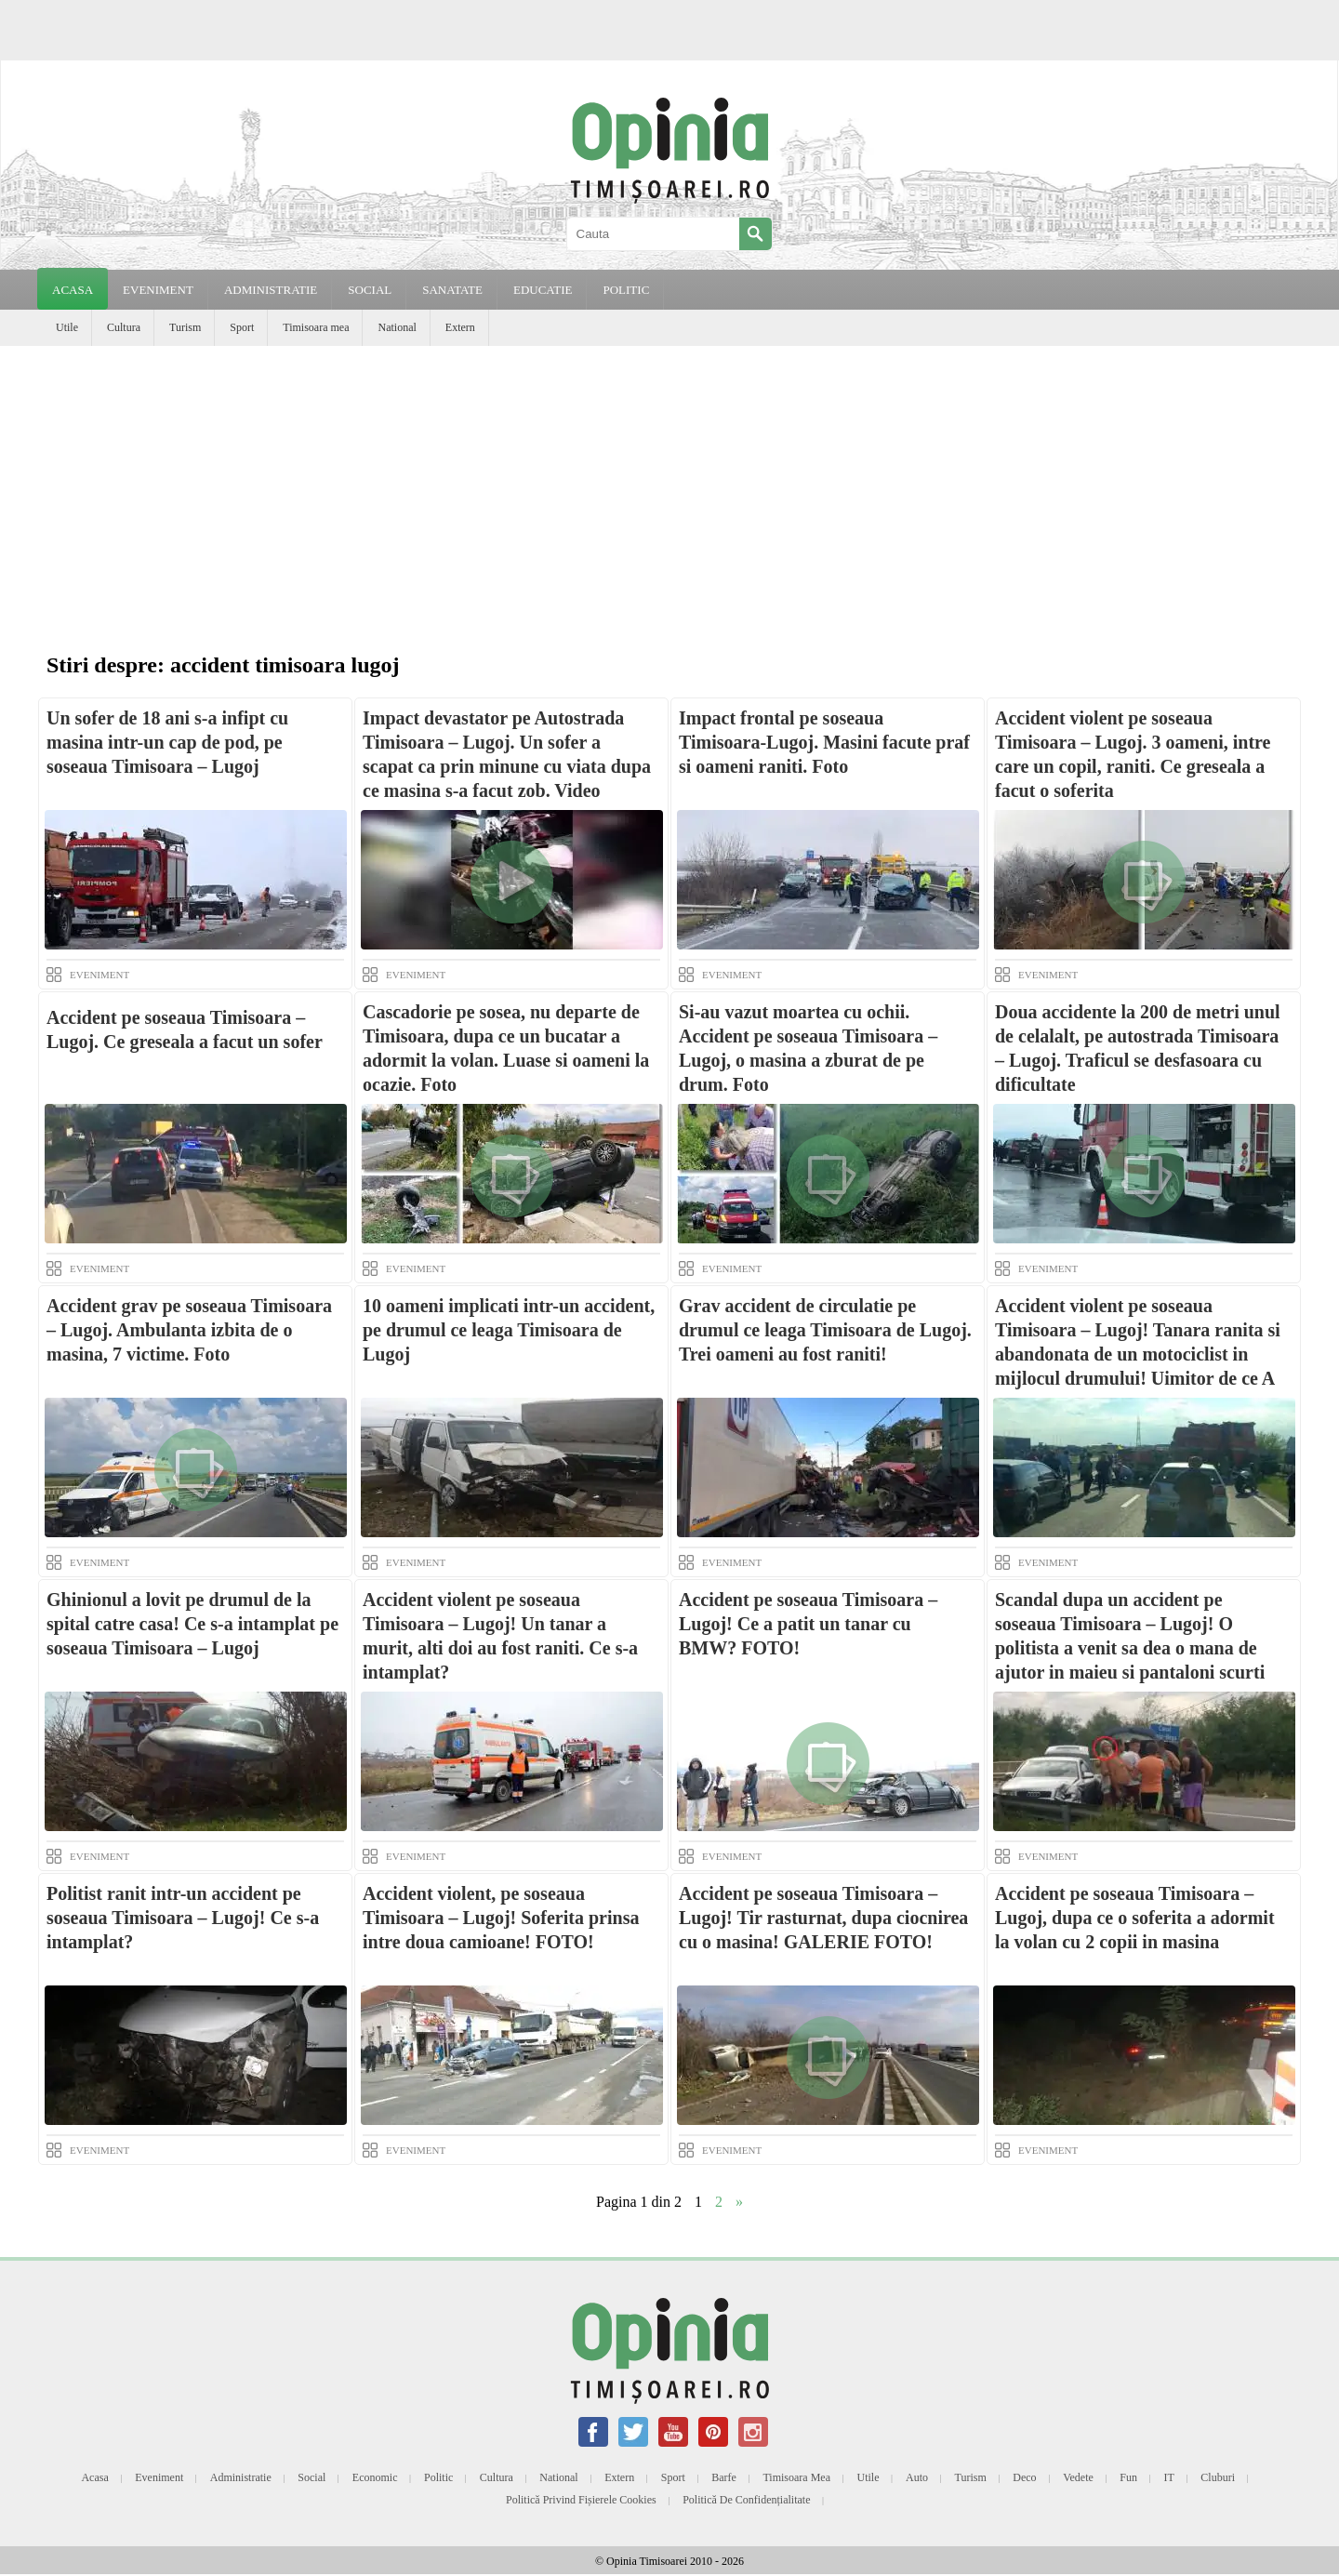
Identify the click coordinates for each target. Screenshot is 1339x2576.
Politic (438, 2477)
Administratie (241, 2477)
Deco (1024, 2477)
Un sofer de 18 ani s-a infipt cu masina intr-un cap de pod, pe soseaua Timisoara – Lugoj (167, 742)
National (397, 327)
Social (311, 2477)
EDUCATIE (543, 290)
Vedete (1078, 2477)
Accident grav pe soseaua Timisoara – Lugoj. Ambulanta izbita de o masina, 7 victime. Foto (189, 1329)
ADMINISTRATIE (270, 290)
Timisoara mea (316, 327)
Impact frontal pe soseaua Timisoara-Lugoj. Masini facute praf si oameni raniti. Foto (824, 742)
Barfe (723, 2477)
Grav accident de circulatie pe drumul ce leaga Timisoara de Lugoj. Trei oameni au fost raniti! (825, 1329)
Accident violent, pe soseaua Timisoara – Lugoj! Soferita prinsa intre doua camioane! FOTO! (501, 1917)
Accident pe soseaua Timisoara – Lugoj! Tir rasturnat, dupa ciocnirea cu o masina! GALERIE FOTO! (823, 1917)
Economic (375, 2477)
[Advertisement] (669, 485)
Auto (917, 2477)
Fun (1128, 2477)
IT (1169, 2477)
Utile (67, 327)
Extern (460, 327)
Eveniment (159, 2477)
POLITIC (626, 290)
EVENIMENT (158, 290)
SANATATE (452, 290)
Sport (242, 327)
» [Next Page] (739, 2202)
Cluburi (1217, 2477)
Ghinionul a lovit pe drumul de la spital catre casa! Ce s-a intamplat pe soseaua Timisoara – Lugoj (192, 1623)
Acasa (72, 290)
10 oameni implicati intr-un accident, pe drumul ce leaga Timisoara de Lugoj (509, 1329)
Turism (185, 327)
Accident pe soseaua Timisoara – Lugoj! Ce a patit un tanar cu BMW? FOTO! (808, 1623)
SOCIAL (369, 290)
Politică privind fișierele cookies (581, 2499)
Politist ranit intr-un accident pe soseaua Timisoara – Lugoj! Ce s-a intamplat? (182, 1917)
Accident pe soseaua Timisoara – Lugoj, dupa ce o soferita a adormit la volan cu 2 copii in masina (1135, 1917)
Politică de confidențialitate (746, 2499)
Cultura (123, 327)
